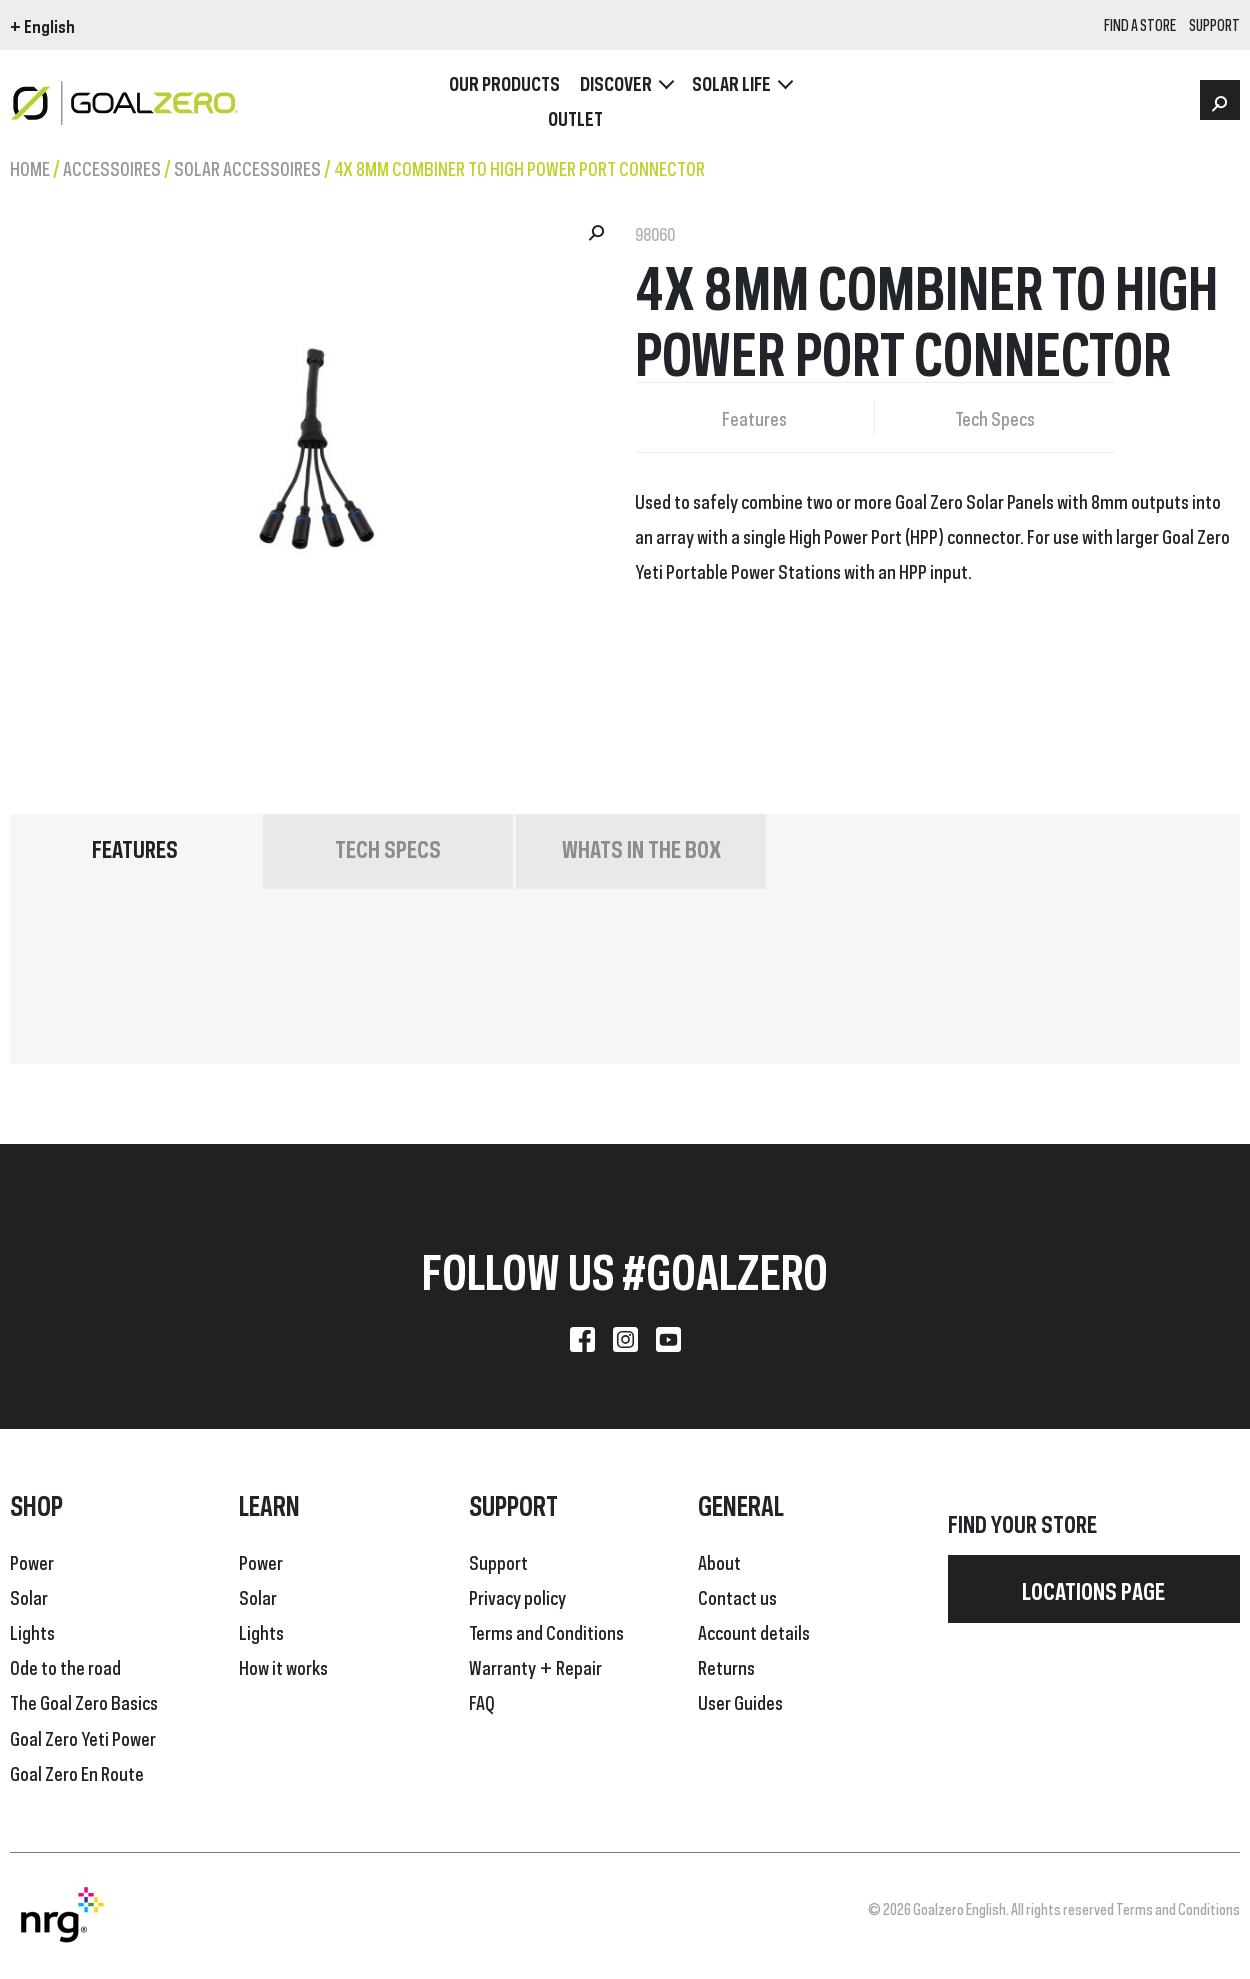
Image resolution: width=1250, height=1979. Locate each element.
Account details (754, 1631)
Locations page (1093, 1589)
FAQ (482, 1701)
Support (498, 1561)
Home (30, 167)
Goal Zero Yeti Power (83, 1737)
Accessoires (112, 167)
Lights (32, 1631)
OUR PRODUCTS (504, 83)
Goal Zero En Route (77, 1772)
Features (754, 417)
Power (32, 1561)
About (719, 1561)
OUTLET (575, 118)
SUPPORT (1214, 26)
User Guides (740, 1701)
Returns (726, 1666)
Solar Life (731, 83)
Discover (616, 83)
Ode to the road (65, 1666)
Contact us (737, 1596)
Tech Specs (995, 417)
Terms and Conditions (546, 1631)
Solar (29, 1596)
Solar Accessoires (247, 167)
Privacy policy (517, 1596)
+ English (42, 25)
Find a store (1140, 26)
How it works (283, 1666)
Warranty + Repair (535, 1666)
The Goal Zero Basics (84, 1701)
